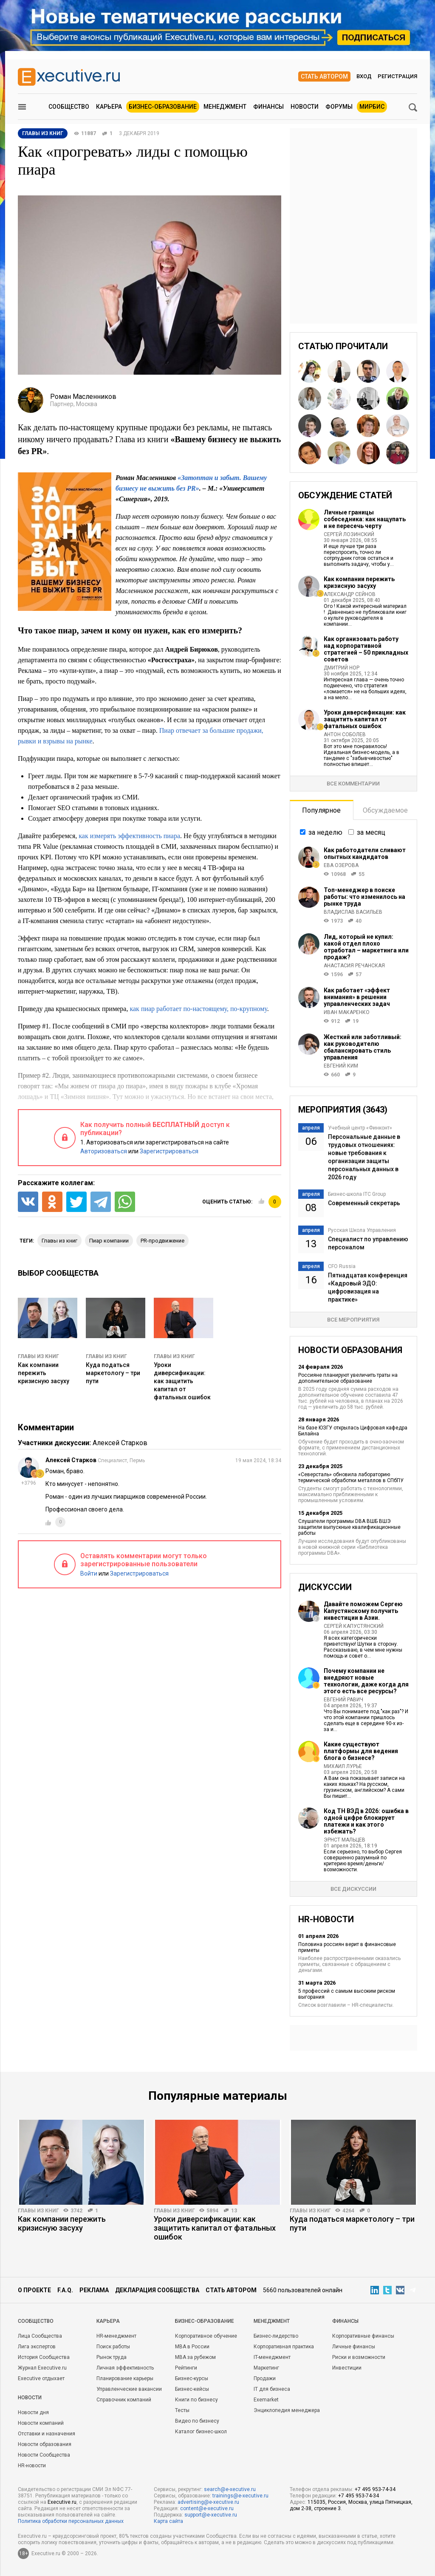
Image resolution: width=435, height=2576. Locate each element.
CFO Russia (342, 1266)
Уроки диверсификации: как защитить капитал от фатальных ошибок (182, 1381)
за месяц (371, 832)
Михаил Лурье (343, 1766)
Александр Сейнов (350, 594)
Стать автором (324, 76)
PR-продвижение (162, 1240)
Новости (305, 106)
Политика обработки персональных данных (71, 2521)
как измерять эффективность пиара (129, 835)
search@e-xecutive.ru (230, 2489)
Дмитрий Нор (341, 668)
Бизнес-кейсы (192, 2389)
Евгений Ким (341, 1066)
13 (234, 2211)
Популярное (321, 810)
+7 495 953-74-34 (375, 2489)
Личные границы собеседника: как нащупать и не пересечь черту (365, 519)
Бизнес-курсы (191, 2378)
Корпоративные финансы (363, 2336)
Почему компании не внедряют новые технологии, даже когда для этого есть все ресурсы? (366, 1681)
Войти (88, 1573)
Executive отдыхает (41, 2378)
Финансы (268, 106)
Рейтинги (186, 2368)
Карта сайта (168, 2521)
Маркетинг (266, 2368)
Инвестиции (347, 2368)
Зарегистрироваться (169, 1151)
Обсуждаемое (385, 810)
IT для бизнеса (272, 2389)
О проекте (34, 2290)
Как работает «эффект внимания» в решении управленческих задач (357, 997)
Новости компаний (41, 2423)
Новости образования (44, 2444)
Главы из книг (38, 1356)
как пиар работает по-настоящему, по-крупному (198, 1008)
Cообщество (36, 2321)
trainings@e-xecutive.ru (240, 2496)
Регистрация (397, 76)
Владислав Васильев (353, 912)
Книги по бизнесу (196, 2400)
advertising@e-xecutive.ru (208, 2502)
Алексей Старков (120, 1443)
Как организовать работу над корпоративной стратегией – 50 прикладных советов (366, 649)
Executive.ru (62, 2502)
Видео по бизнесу (197, 2421)
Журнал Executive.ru (42, 2368)
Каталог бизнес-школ (201, 2432)
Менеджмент (224, 106)
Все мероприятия (353, 1319)
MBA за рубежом (195, 2357)
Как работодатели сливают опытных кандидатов (365, 853)
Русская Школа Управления (362, 1230)
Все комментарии (353, 783)
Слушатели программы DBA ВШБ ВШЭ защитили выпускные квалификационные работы (349, 1527)
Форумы (339, 106)
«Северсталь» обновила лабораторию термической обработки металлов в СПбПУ (351, 1477)
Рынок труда (111, 2357)
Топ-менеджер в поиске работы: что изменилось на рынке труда (364, 897)
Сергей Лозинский (349, 534)
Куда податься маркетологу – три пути (113, 1372)
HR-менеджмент (116, 2336)
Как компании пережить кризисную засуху (43, 1372)
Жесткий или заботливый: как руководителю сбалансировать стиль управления (362, 1047)
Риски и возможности (358, 2357)
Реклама (94, 2290)
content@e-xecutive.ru (207, 2508)
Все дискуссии (353, 1889)
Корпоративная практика (284, 2347)
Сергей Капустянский (354, 1626)
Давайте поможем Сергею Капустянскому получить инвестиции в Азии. (363, 1611)
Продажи (265, 2378)
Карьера (109, 106)
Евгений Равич (343, 1700)
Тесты (182, 2410)
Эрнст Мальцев (344, 1840)
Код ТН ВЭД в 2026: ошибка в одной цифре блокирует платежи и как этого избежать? (366, 1821)
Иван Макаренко (347, 1012)
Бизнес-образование (163, 106)
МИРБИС (371, 106)
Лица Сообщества (40, 2336)
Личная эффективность (125, 2368)
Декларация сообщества (157, 2290)
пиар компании (109, 1240)
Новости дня (33, 2412)
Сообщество (68, 106)
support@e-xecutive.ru (210, 2515)
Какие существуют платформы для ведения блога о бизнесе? (361, 1751)
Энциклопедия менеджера (287, 2410)
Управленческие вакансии (129, 2389)
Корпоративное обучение (206, 2336)
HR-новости (32, 2466)
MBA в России (192, 2347)
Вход (364, 76)
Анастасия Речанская (354, 966)
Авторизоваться (103, 1151)
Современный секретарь (364, 1203)
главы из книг (59, 1240)
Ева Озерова (341, 865)
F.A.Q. (65, 2290)
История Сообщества (44, 2357)
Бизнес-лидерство (276, 2336)
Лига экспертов (37, 2347)
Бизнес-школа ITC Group (357, 1194)
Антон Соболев (345, 734)
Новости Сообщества (44, 2455)
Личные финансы (353, 2347)
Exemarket (266, 2400)
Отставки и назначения (46, 2434)
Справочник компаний (123, 2400)
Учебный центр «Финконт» (360, 1128)
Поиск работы (113, 2347)
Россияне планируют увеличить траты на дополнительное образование (348, 1378)
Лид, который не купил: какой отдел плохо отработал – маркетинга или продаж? (366, 946)
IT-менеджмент (272, 2357)
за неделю (325, 832)
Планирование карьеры (124, 2378)
